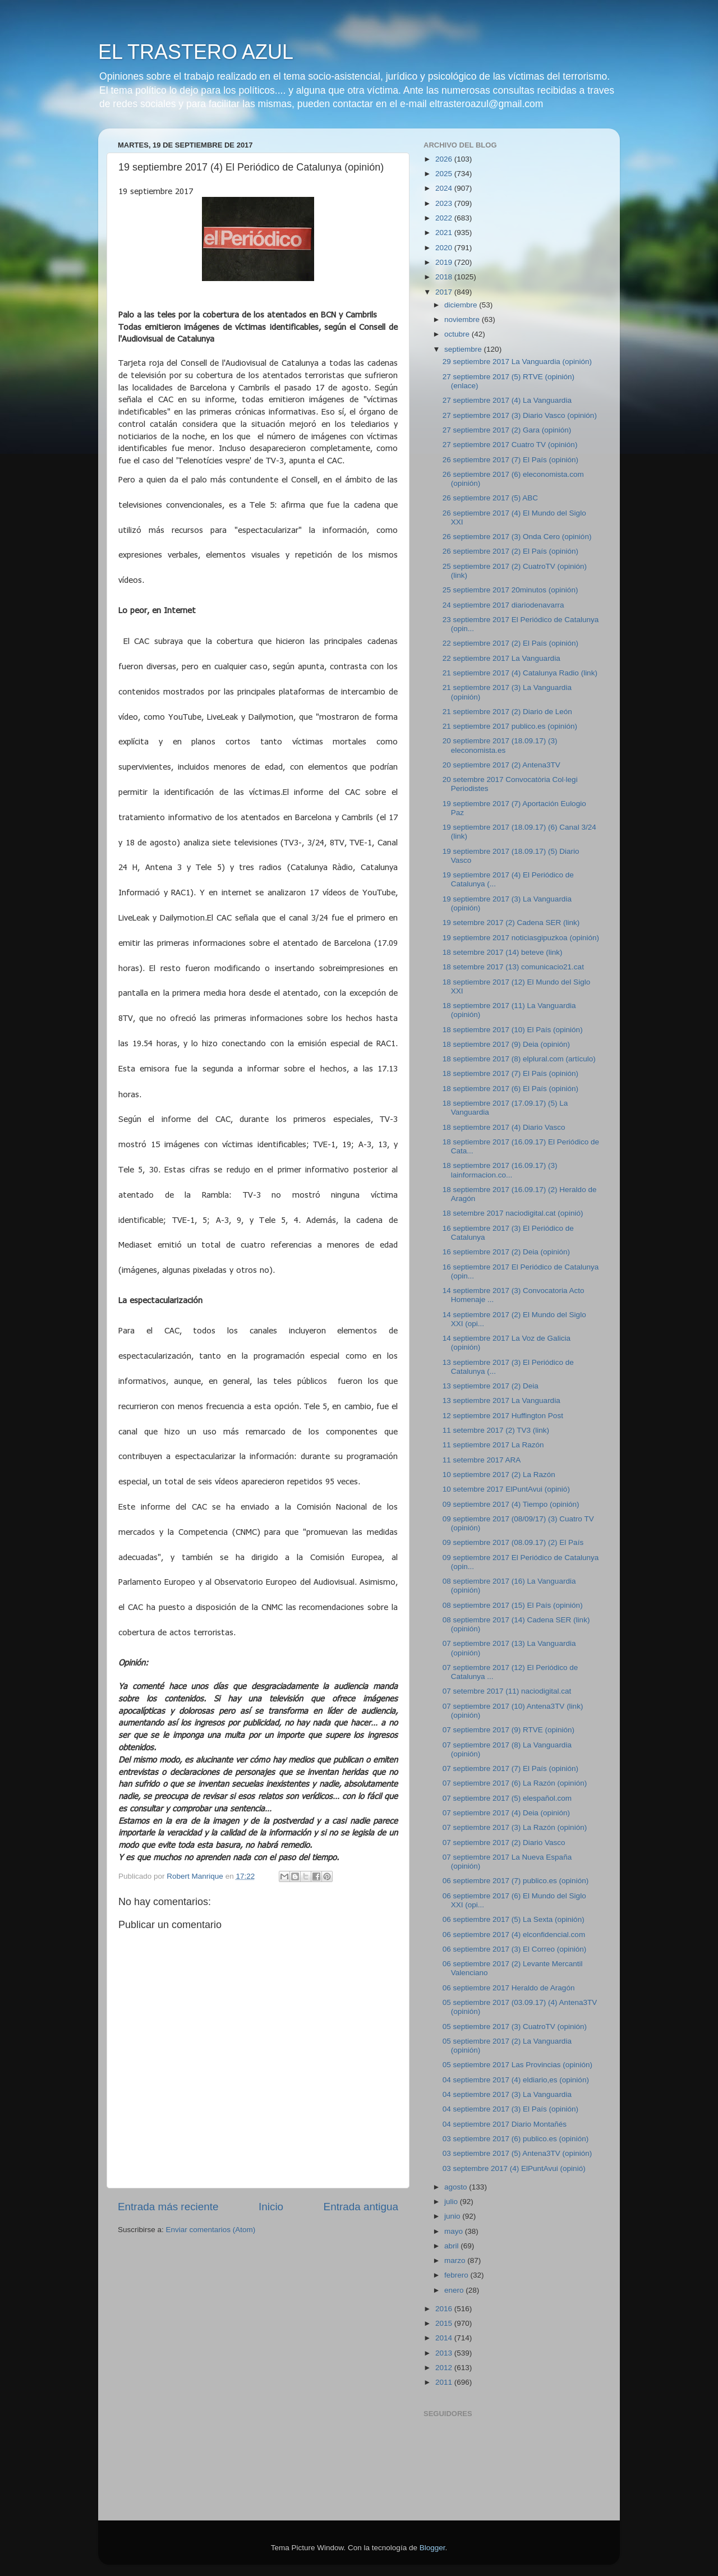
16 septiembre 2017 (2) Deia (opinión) (506, 1252)
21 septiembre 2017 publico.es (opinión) (510, 726)
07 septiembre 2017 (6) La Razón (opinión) (515, 1783)
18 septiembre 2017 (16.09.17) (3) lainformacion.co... (500, 1170)
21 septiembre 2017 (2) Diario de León (507, 711)
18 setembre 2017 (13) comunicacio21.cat (513, 967)
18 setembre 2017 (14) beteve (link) (503, 952)
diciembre (461, 305)
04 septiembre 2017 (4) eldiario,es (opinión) (516, 2080)
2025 (444, 173)
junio (453, 2216)
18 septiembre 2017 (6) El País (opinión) (510, 1088)
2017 (444, 292)
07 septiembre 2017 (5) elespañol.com (507, 1798)
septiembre (464, 349)
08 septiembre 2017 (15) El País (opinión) (513, 1605)
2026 (444, 159)
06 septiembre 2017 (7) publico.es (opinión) (515, 1880)
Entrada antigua (361, 2206)
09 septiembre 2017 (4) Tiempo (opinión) (511, 1504)
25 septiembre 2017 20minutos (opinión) (510, 590)
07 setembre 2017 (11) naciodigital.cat (507, 1691)
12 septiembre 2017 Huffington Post (503, 1415)
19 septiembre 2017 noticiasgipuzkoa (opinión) (521, 937)
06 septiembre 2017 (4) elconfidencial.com (514, 1934)
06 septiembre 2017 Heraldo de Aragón (509, 1988)
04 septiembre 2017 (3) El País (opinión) (510, 2109)
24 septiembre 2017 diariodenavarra (503, 605)
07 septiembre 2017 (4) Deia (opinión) (506, 1813)
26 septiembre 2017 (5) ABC (490, 498)
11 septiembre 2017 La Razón (493, 1445)
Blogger (432, 2547)
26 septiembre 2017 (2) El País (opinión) (510, 551)
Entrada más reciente (168, 2206)
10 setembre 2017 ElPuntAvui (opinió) (506, 1489)
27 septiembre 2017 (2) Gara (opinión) (507, 430)
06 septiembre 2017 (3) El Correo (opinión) (515, 1949)
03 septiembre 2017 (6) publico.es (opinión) (515, 2139)
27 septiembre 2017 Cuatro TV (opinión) (510, 444)
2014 (444, 2338)
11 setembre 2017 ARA (482, 1460)
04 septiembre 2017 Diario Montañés (505, 2124)
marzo (455, 2260)
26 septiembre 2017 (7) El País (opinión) (510, 460)
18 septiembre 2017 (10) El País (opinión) (513, 1029)
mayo (454, 2231)
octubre (458, 334)
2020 (444, 247)
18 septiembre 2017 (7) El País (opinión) (510, 1073)
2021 (444, 232)
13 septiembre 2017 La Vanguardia (501, 1400)
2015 (444, 2323)
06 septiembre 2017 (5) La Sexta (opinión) (513, 1919)
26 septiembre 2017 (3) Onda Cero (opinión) (517, 536)
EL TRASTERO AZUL (195, 51)
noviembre (463, 319)
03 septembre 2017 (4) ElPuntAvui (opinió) (514, 2168)
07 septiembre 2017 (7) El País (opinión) (510, 1768)
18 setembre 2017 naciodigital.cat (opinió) (513, 1213)
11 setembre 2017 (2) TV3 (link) (496, 1430)
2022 (444, 218)
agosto (456, 2187)
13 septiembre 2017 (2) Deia (490, 1386)
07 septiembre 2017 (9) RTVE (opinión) (508, 1730)
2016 (444, 2308)
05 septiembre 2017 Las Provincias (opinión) (517, 2064)
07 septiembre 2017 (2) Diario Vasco (504, 1842)
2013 (444, 2353)
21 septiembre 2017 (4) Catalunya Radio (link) (520, 673)
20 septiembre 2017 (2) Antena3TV (501, 765)
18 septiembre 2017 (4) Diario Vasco (504, 1127)
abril (452, 2246)
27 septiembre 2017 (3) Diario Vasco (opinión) (520, 415)
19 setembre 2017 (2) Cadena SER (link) (511, 922)
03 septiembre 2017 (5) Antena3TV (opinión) (517, 2153)
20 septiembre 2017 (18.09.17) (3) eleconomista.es (500, 745)
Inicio (271, 2206)
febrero (457, 2275)
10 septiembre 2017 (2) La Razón (499, 1474)
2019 (444, 262)
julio (452, 2201)
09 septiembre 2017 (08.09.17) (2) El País (513, 1542)
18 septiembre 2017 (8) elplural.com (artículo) (519, 1059)
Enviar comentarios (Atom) (211, 2229)
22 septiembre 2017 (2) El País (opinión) (510, 643)
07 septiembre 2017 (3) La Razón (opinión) (515, 1827)
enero (455, 2290)
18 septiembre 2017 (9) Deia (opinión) (506, 1044)
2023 (444, 203)
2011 (444, 2382)
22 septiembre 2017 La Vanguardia (501, 658)
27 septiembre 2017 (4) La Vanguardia (507, 400)
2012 (444, 2367)
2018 (444, 277)
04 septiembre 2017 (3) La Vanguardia (507, 2094)
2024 (444, 188)
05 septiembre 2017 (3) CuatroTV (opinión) (515, 2026)
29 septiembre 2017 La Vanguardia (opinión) (517, 361)
